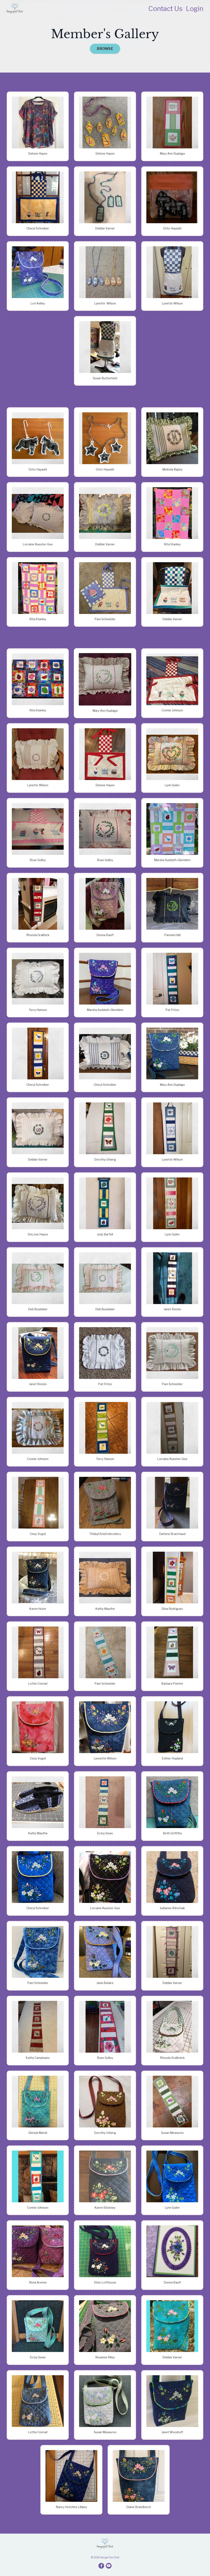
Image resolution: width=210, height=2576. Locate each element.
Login (194, 9)
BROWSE (105, 49)
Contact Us (164, 9)
